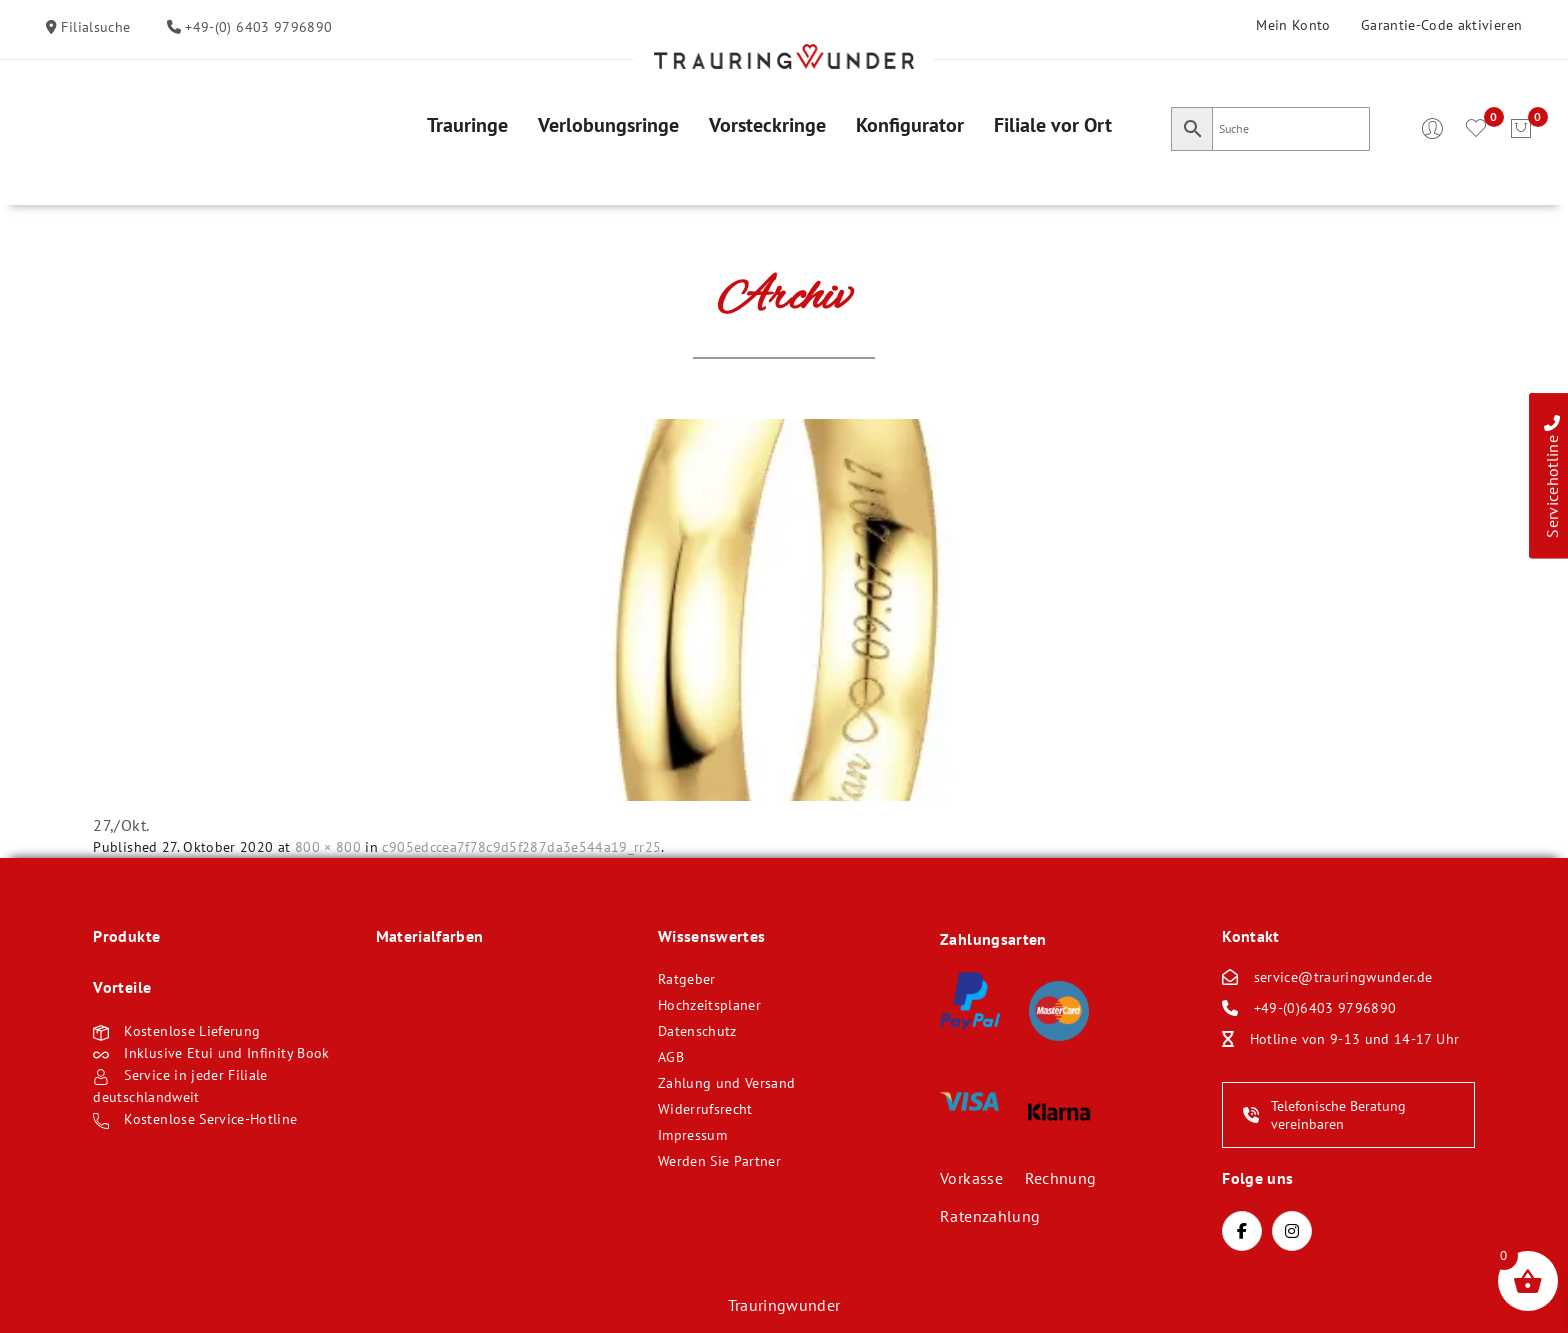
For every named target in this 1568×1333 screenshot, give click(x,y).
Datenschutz (697, 1031)
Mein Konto (1293, 25)
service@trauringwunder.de (1343, 977)
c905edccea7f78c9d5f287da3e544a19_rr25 (521, 847)
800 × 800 (328, 847)
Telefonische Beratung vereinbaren (1324, 1115)
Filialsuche (93, 27)
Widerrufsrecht (705, 1109)
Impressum (692, 1135)
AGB (671, 1057)
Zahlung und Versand (727, 1083)
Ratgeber (687, 979)
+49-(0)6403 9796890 (1325, 1008)
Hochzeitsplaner (709, 1005)
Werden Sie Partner (719, 1161)
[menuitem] (467, 125)
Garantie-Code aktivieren (1441, 25)
